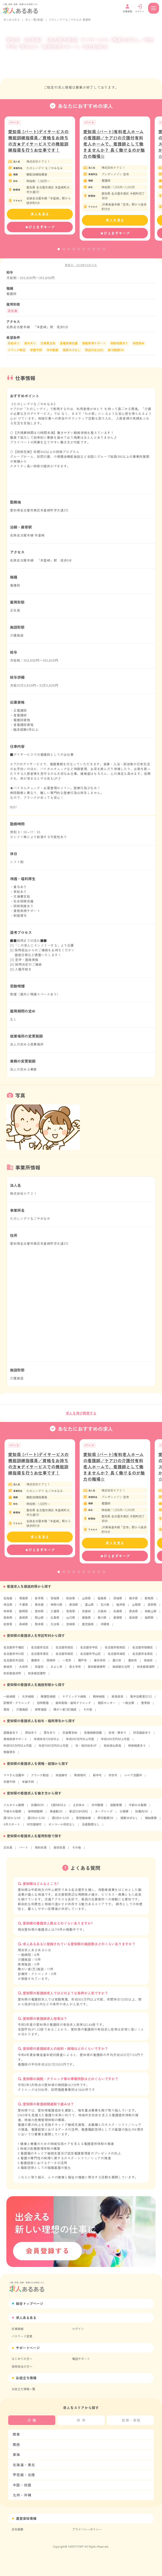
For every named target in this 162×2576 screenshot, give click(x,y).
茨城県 (117, 1602)
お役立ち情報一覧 (23, 2389)
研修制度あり (137, 1749)
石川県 (105, 1608)
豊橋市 (35, 1664)
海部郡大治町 (121, 1670)
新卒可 (97, 1779)
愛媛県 (117, 1621)
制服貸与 (9, 1755)
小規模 (123, 1815)
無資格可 (80, 1779)
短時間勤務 (35, 1815)
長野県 (152, 1608)
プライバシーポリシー (87, 2529)
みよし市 (56, 1670)
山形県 (86, 1602)
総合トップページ (29, 2303)
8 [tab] (94, 249)
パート (23, 1851)
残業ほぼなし (129, 1821)
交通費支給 (69, 1736)
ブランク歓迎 (40, 1779)
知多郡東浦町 (146, 1670)
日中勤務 (97, 1808)
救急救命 (117, 1700)
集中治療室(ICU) (141, 1700)
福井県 (120, 1608)
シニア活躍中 (133, 1779)
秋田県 (70, 1602)
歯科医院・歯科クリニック (73, 1706)
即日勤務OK (106, 1821)
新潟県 (73, 1608)
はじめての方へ (22, 2359)
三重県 (55, 1615)
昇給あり (31, 1736)
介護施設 (22, 1713)
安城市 (148, 1664)
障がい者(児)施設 (64, 1713)
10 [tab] (104, 249)
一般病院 (9, 1700)
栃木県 (133, 1602)
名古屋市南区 (64, 1657)
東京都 (39, 1608)
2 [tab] (64, 249)
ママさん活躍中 (13, 1779)
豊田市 (132, 1664)
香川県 (102, 1621)
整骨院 (145, 1706)
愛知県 (39, 1615)
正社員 (7, 1851)
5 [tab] (79, 249)
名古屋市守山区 (90, 1657)
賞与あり (50, 1736)
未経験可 (61, 1779)
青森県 (23, 1602)
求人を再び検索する (81, 1413)
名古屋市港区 (40, 1657)
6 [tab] (84, 249)
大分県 (55, 1628)
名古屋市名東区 (142, 1657)
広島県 (55, 1621)
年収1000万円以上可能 (53, 1749)
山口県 (70, 1621)
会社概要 (17, 2529)
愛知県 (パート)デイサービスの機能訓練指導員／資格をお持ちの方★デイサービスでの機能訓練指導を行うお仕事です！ (38, 141)
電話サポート (81, 2359)
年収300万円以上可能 (80, 1742)
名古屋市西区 (64, 1651)
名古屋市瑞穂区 (142, 1651)
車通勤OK (56, 1815)
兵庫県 (117, 1615)
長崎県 (23, 1628)
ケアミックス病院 (74, 1700)
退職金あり (10, 1736)
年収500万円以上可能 (17, 1749)
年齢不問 (28, 1785)
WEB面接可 (34, 1828)
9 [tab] (99, 249)
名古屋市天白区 (13, 1664)
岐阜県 (7, 1615)
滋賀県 (70, 1615)
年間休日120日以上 (46, 1742)
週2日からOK (36, 1821)
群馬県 (149, 1602)
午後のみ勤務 (12, 1815)
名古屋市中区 (89, 1651)
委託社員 (59, 1851)
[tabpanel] (40, 175)
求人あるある (11, 19)
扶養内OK (37, 1808)
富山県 (89, 1608)
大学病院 (28, 1700)
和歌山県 (151, 1615)
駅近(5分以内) (78, 1815)
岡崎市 (51, 1664)
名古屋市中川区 (13, 1657)
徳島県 (86, 1621)
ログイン (78, 2328)
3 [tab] (69, 249)
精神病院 (99, 1700)
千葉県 (23, 1608)
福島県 (102, 1602)
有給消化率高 (112, 1749)
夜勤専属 (116, 1808)
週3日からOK (60, 1821)
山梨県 (136, 1608)
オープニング (104, 1815)
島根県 (23, 1621)
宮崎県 (70, 1628)
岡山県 (39, 1621)
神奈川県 (56, 1608)
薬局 (6, 1713)
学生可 (113, 1779)
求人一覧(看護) (34, 19)
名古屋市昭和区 (115, 1651)
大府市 (23, 1670)
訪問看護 (43, 1706)
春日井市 (100, 1664)
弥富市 (39, 1670)
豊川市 (116, 1664)
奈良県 (133, 1615)
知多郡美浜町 (12, 1677)
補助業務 (151, 1821)
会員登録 (17, 2328)
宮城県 (55, 1602)
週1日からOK (12, 1821)
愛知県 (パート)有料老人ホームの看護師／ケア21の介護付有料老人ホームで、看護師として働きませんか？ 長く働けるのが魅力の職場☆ (114, 144)
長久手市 (75, 1670)
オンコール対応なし (61, 1828)
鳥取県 (7, 1621)
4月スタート (11, 1828)
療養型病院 (48, 1700)
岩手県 (39, 1602)
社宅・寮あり (117, 1736)
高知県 (133, 1621)
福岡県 (149, 1621)
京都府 (86, 1615)
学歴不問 (9, 1785)
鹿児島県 (88, 1628)
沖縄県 (105, 1628)
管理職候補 (83, 1821)
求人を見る (39, 214)
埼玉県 (7, 1608)
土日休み (79, 1808)
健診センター (107, 1706)
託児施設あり (142, 1736)
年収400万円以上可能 (115, 1742)
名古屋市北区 (40, 1651)
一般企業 (128, 1706)
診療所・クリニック (16, 1706)
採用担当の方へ (22, 2366)
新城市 (7, 1670)
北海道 (7, 1602)
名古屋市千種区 (13, 1651)
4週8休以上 (58, 1808)
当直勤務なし (91, 1828)
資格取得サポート (15, 1742)
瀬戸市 (82, 1664)
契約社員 (41, 1851)
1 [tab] (59, 249)
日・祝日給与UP (86, 1749)
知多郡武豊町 (37, 1677)
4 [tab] (74, 249)
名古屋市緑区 (116, 1657)
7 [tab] (89, 249)
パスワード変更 (22, 2336)
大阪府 (102, 1615)
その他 (87, 1713)
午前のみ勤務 (138, 1808)
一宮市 (66, 1664)
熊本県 (39, 1628)
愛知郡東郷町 (97, 1670)
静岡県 (23, 1615)
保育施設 (41, 1713)
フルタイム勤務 (13, 1808)
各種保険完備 (93, 1736)
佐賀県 (7, 1628)
